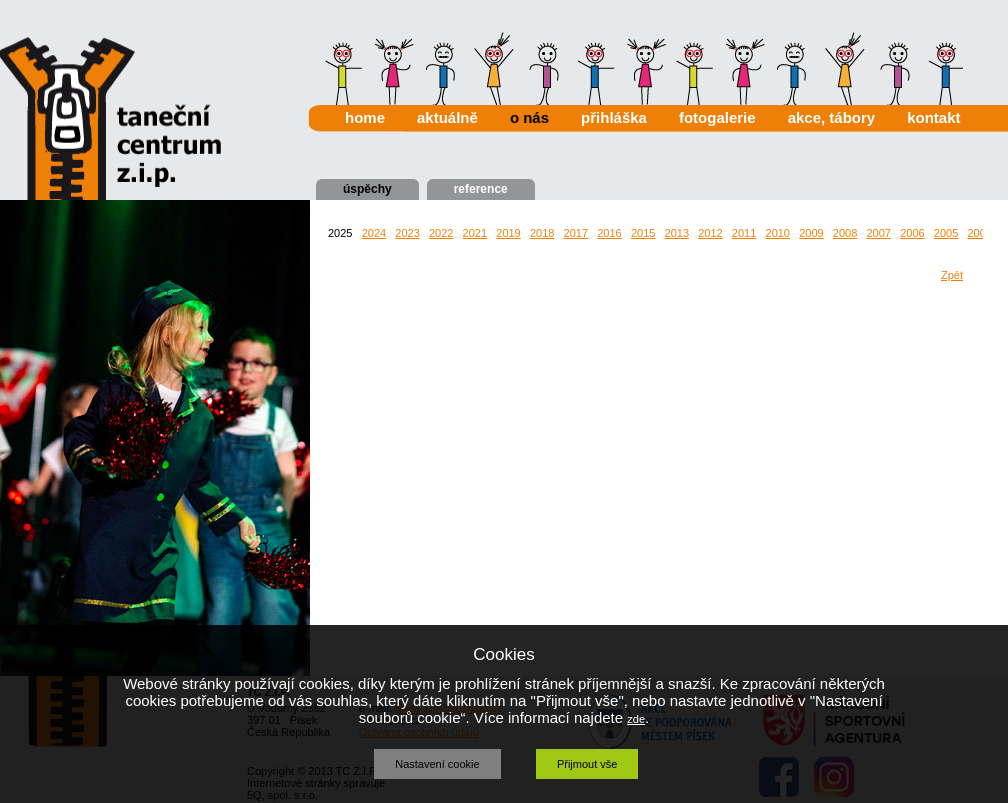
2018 (542, 233)
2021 (475, 233)
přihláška (614, 117)
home (365, 117)
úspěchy (367, 189)
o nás (529, 117)
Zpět (952, 275)
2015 (643, 233)
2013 (677, 233)
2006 (912, 233)
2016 (609, 233)
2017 (576, 233)
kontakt (933, 117)
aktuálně (447, 117)
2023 (407, 233)
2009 (811, 233)
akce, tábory (832, 117)
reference (481, 189)
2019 (508, 233)
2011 (744, 233)
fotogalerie (717, 117)
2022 (441, 233)
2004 (979, 233)
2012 (710, 233)
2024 (374, 233)
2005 (946, 233)
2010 (778, 233)
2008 (845, 233)
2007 (878, 233)
